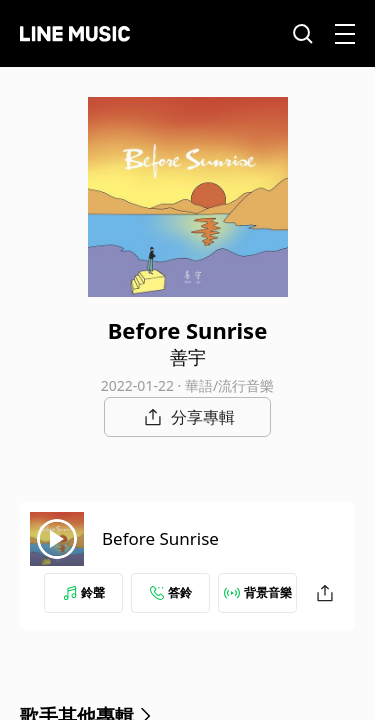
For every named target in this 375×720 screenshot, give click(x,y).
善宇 (188, 357)
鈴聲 (84, 592)
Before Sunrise (160, 538)
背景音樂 (258, 592)
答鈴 (171, 592)
